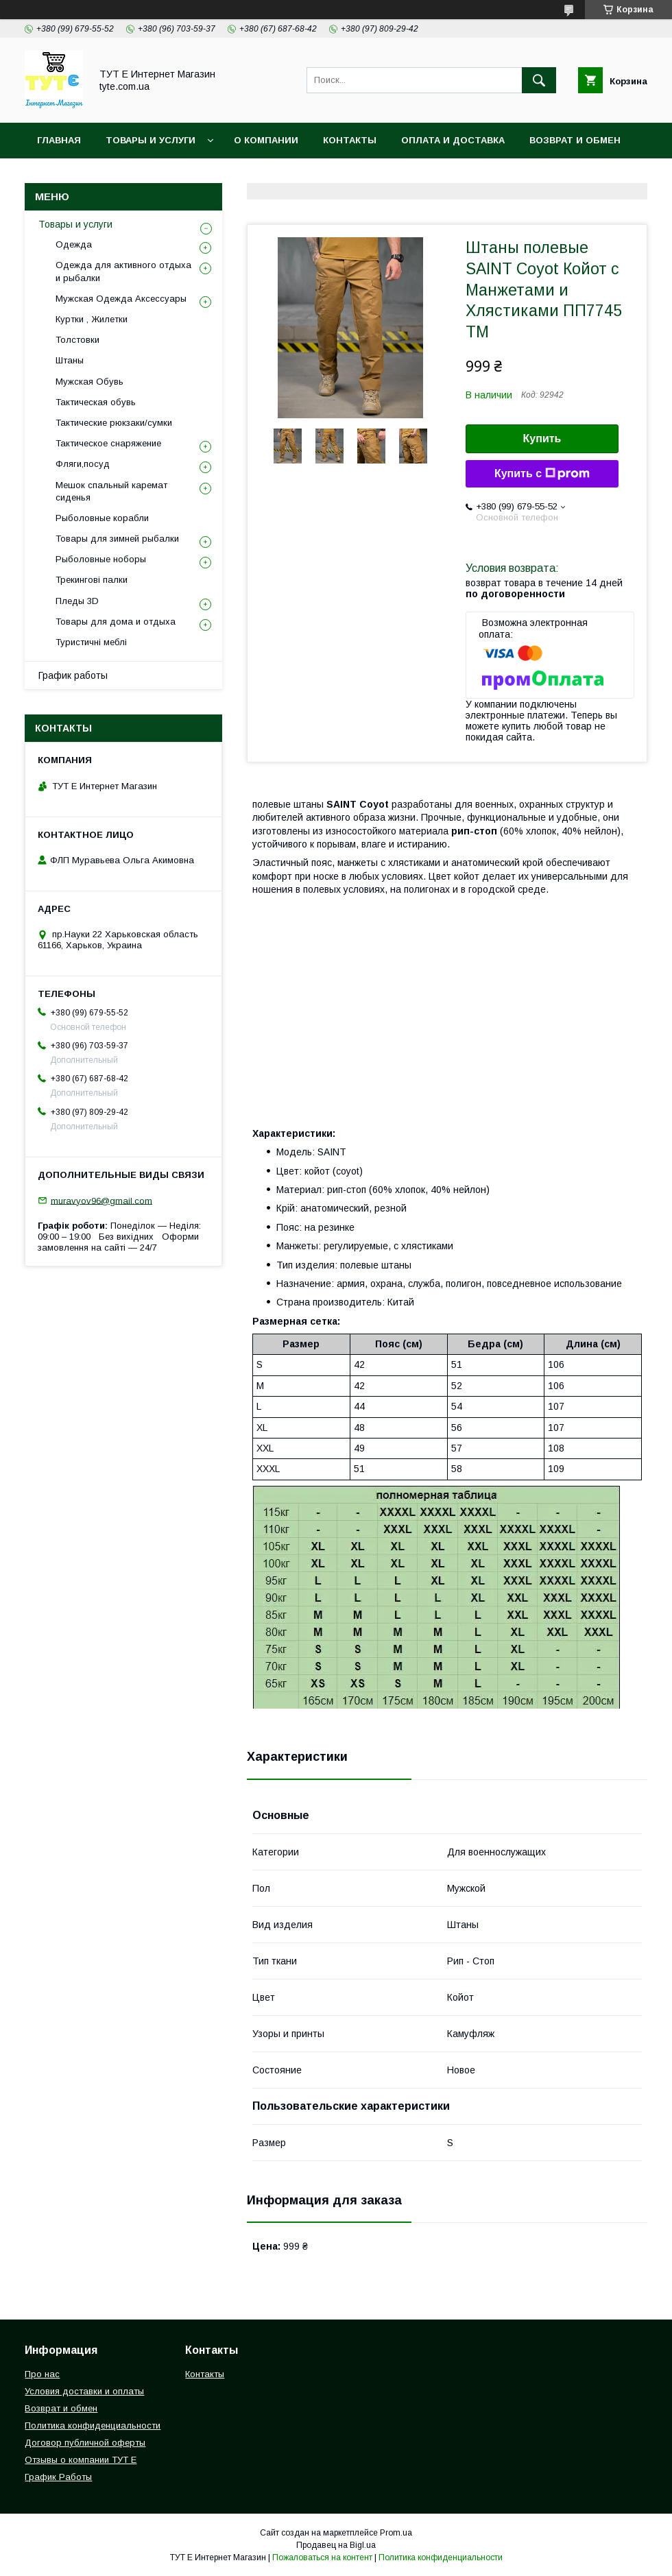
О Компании (266, 140)
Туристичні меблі (91, 642)
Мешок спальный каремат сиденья (111, 491)
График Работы (58, 2477)
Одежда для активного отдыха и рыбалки (123, 271)
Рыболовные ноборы (101, 559)
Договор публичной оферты (85, 2442)
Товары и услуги (150, 140)
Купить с (542, 474)
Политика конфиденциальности (127, 176)
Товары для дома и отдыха (116, 621)
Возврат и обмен (575, 140)
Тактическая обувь (96, 402)
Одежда (74, 244)
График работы (73, 675)
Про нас (42, 2374)
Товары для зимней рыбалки (117, 538)
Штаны (70, 360)
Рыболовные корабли (102, 518)
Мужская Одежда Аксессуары (121, 298)
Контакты (349, 140)
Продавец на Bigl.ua (336, 2545)
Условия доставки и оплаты (84, 2391)
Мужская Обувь (89, 381)
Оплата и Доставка (453, 140)
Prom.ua (396, 2533)
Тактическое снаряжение (108, 443)
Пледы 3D (77, 601)
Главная (59, 140)
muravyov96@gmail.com (101, 1200)
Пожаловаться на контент (322, 2557)
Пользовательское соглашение (330, 176)
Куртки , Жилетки (92, 319)
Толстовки (77, 340)
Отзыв (461, 176)
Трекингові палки (92, 580)
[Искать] (539, 80)
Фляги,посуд (83, 464)
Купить (542, 438)
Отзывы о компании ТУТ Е (80, 2460)
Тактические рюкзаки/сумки (114, 423)
